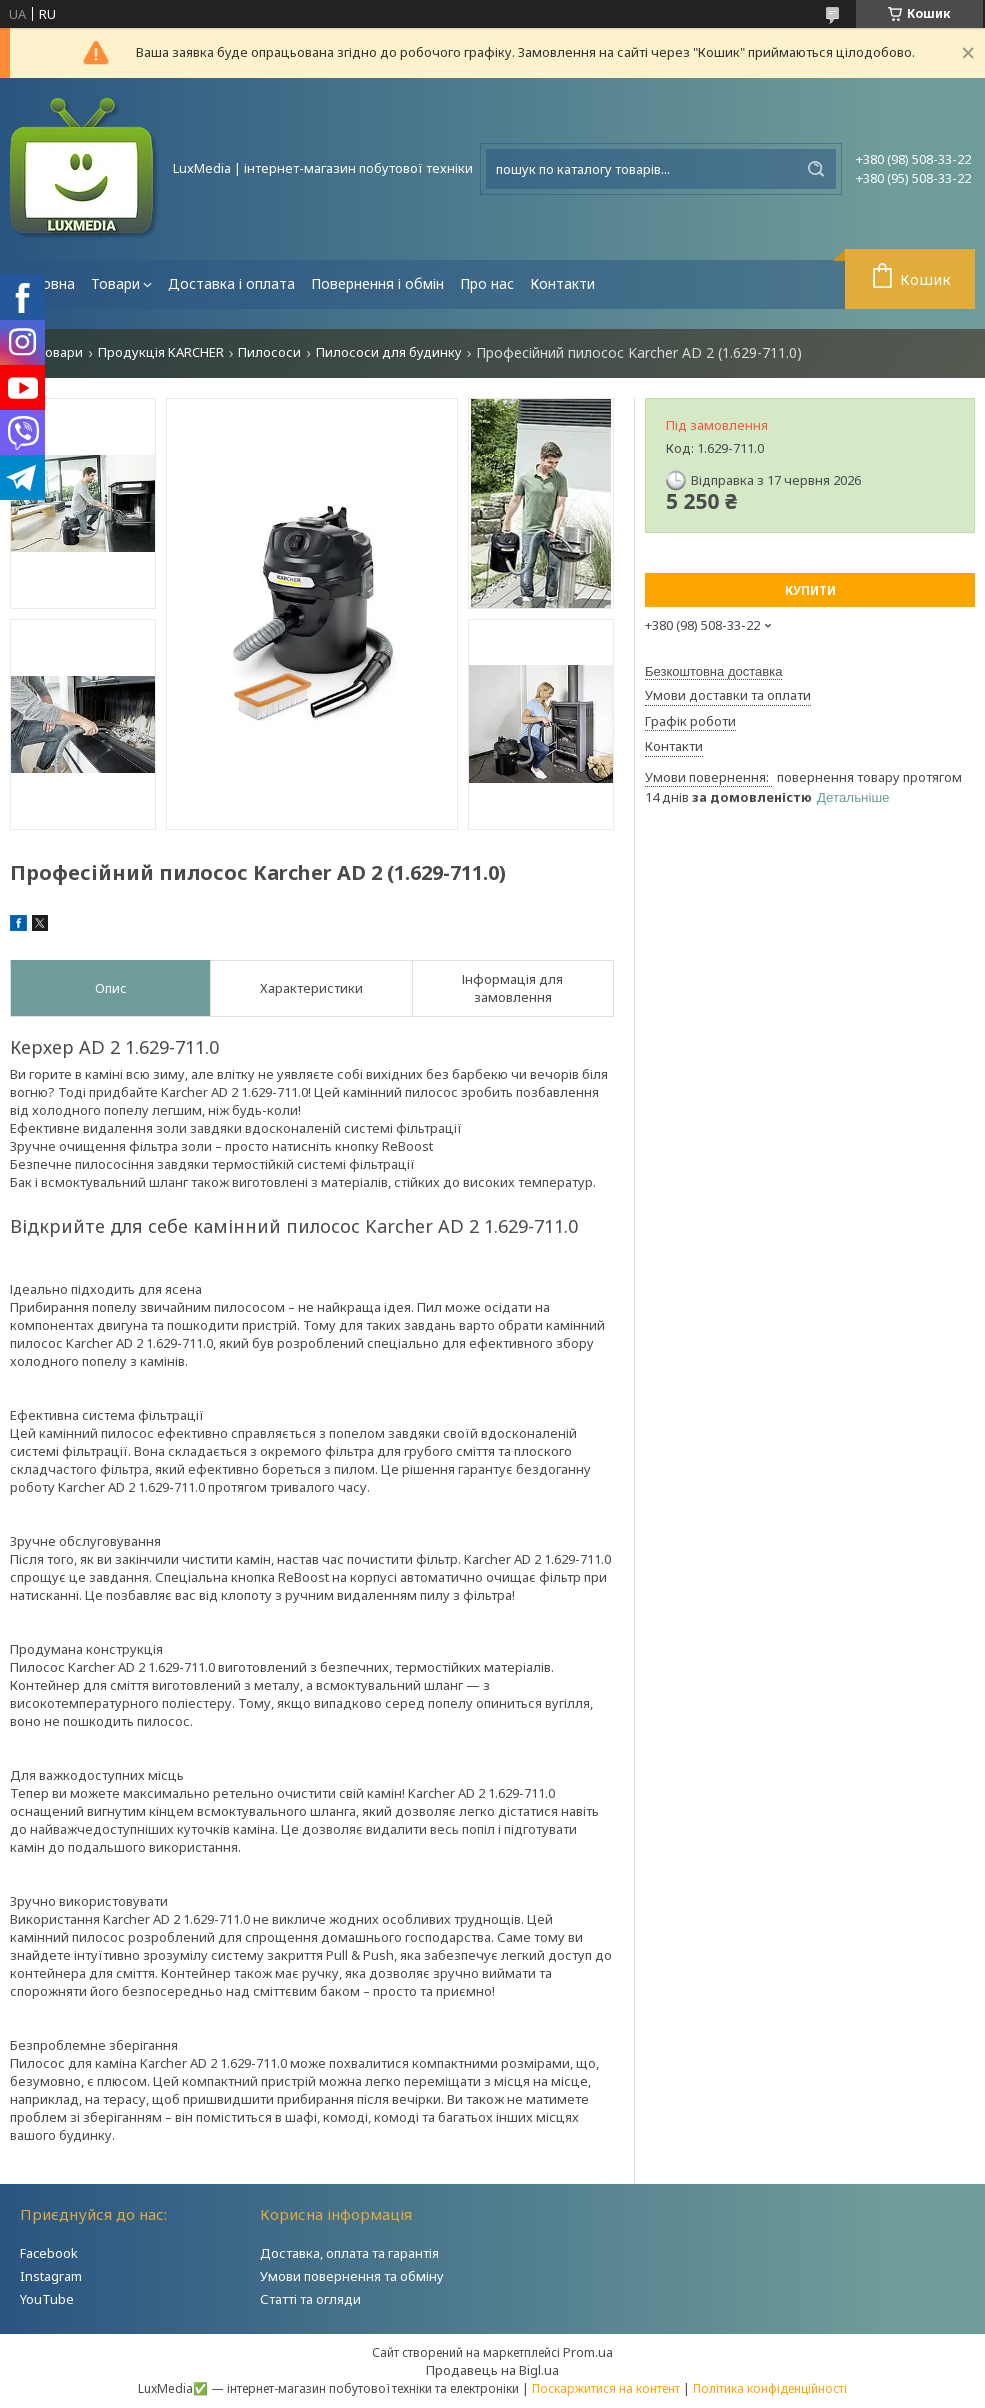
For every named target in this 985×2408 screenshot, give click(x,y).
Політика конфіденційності (770, 2388)
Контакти (562, 283)
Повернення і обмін (377, 283)
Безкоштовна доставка (713, 671)
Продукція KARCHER (161, 352)
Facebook (49, 2253)
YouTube (47, 2299)
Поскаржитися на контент (606, 2388)
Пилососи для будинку (389, 352)
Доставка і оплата (231, 283)
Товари (115, 283)
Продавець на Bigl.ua (492, 2370)
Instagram (51, 2276)
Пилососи (269, 352)
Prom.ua (588, 2352)
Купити (810, 590)
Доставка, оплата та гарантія (349, 2253)
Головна (46, 283)
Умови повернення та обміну (352, 2276)
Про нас (487, 283)
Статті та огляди (310, 2299)
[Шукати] (816, 169)
